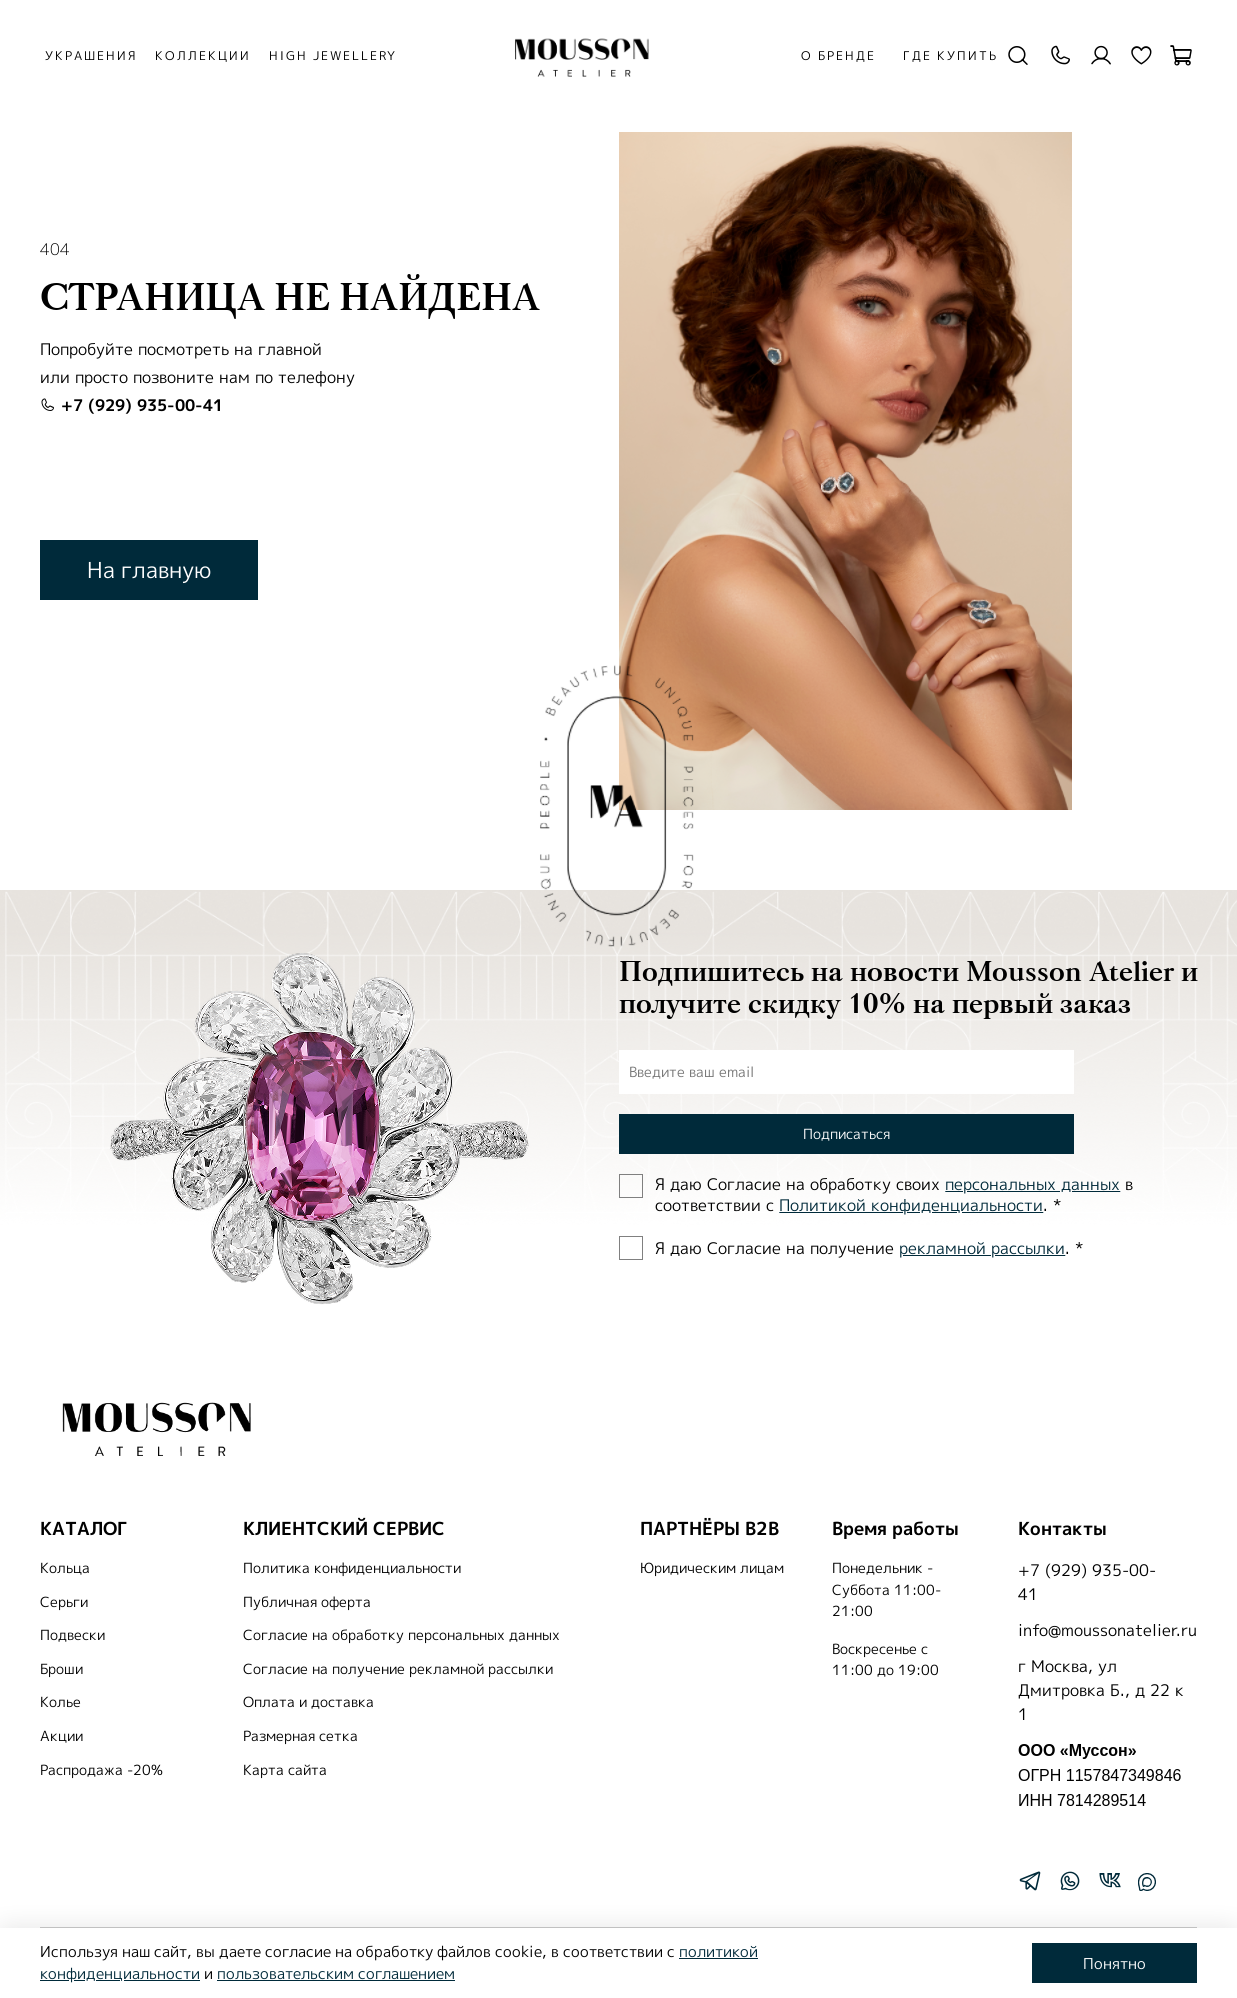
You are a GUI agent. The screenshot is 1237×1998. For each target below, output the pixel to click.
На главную (149, 569)
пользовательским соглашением (336, 1973)
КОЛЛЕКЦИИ (207, 55)
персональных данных (1032, 1184)
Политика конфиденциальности (352, 1568)
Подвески (72, 1635)
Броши (61, 1669)
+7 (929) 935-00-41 (131, 405)
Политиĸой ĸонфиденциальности (911, 1205)
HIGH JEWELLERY (337, 55)
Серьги (64, 1602)
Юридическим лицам (712, 1568)
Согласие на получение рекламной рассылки (398, 1669)
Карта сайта (285, 1770)
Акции (61, 1736)
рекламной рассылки (982, 1248)
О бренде (836, 55)
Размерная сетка (300, 1736)
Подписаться (846, 1133)
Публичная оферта (307, 1602)
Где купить (948, 55)
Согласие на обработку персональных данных (401, 1635)
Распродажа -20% (101, 1770)
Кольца (65, 1568)
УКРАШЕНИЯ (95, 55)
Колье (60, 1702)
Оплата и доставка (308, 1702)
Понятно (1114, 1963)
